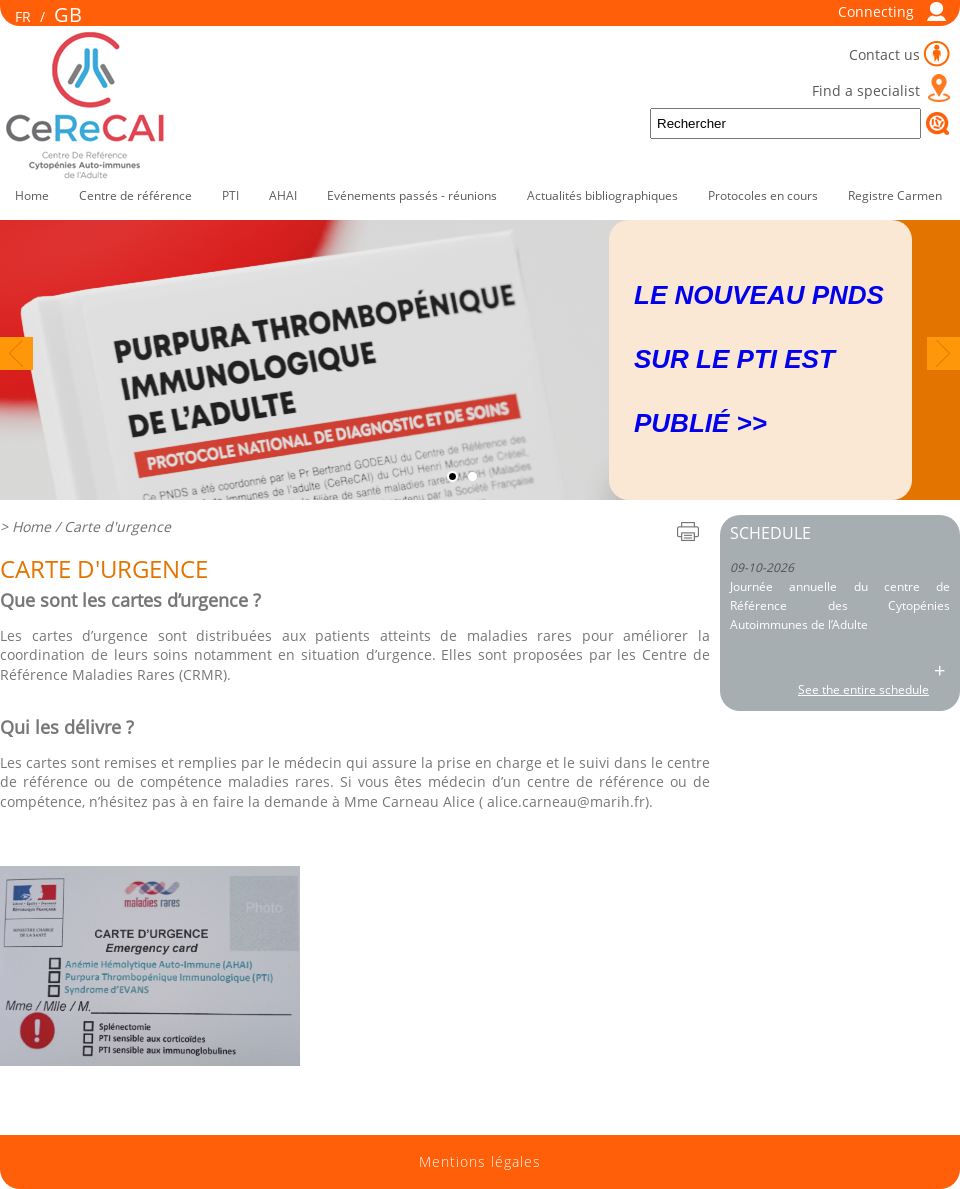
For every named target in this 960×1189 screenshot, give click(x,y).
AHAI (283, 195)
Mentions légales (480, 1162)
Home (32, 195)
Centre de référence (135, 195)
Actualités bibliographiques (602, 195)
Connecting (876, 11)
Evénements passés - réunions (412, 195)
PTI (230, 195)
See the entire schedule (863, 689)
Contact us (884, 54)
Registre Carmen (895, 195)
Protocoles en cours (763, 195)
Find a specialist (866, 90)
